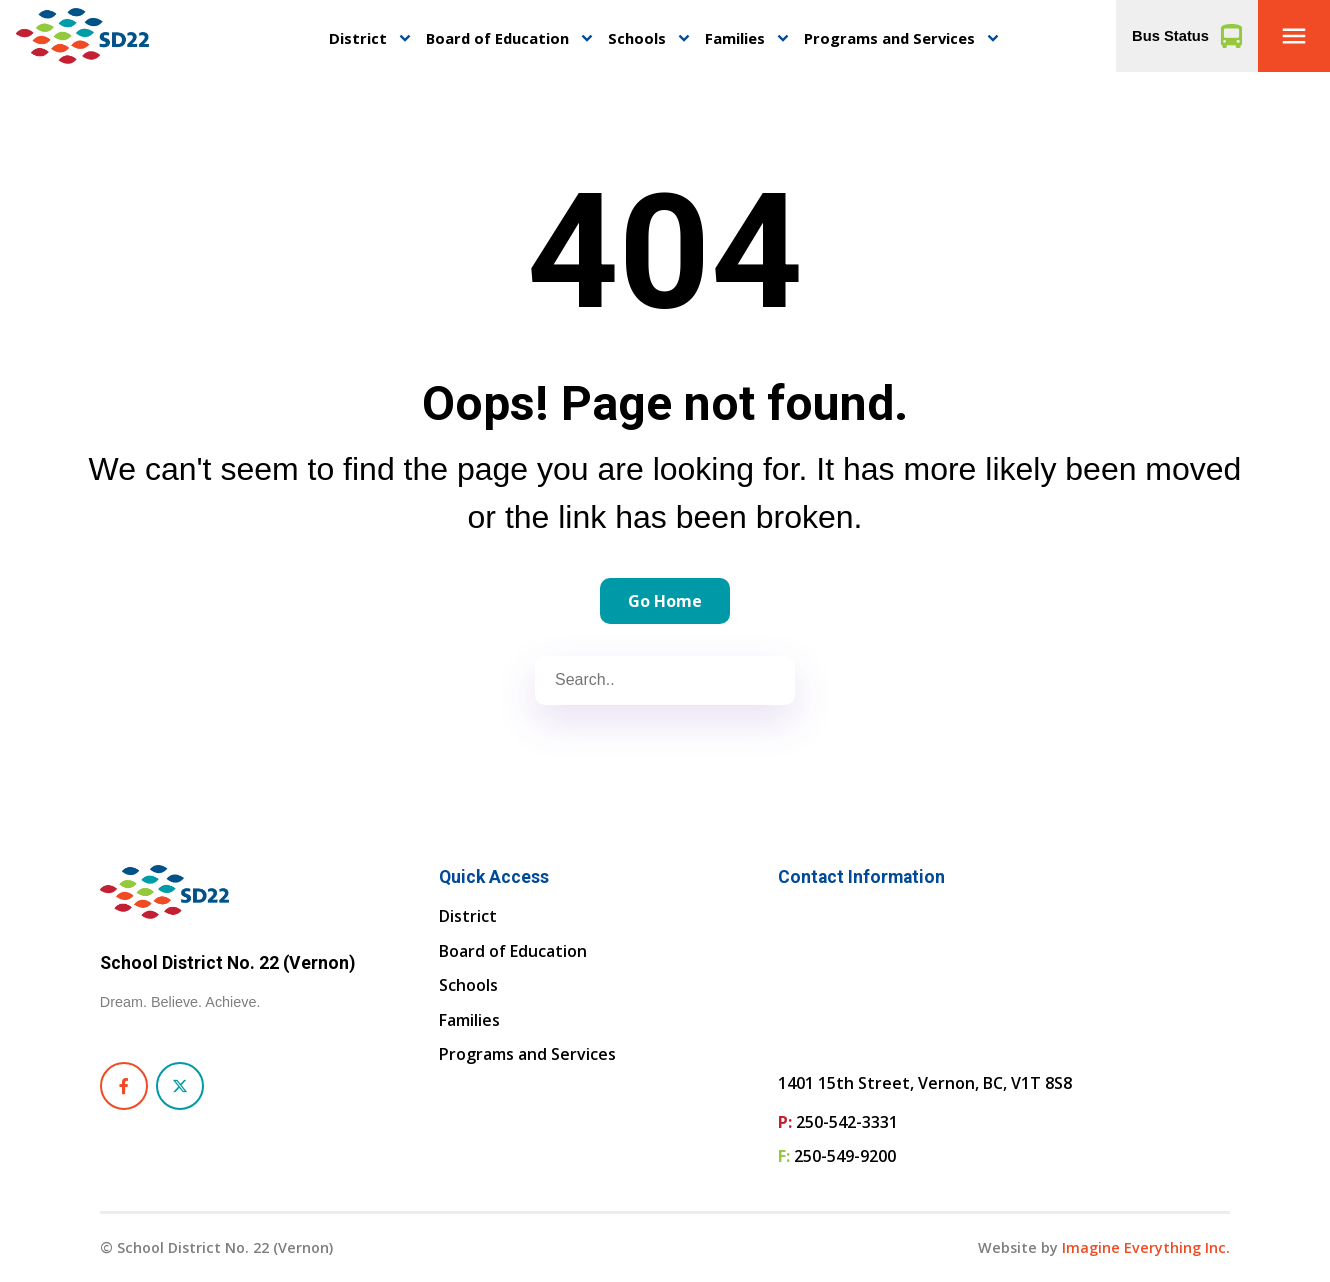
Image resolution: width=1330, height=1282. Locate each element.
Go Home (665, 601)
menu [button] (1294, 36)
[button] (1294, 36)
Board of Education (497, 38)
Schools (637, 38)
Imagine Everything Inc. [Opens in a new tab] (1146, 1247)
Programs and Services (889, 38)
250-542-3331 (847, 1122)
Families (735, 38)
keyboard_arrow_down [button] (404, 38)
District (358, 38)
